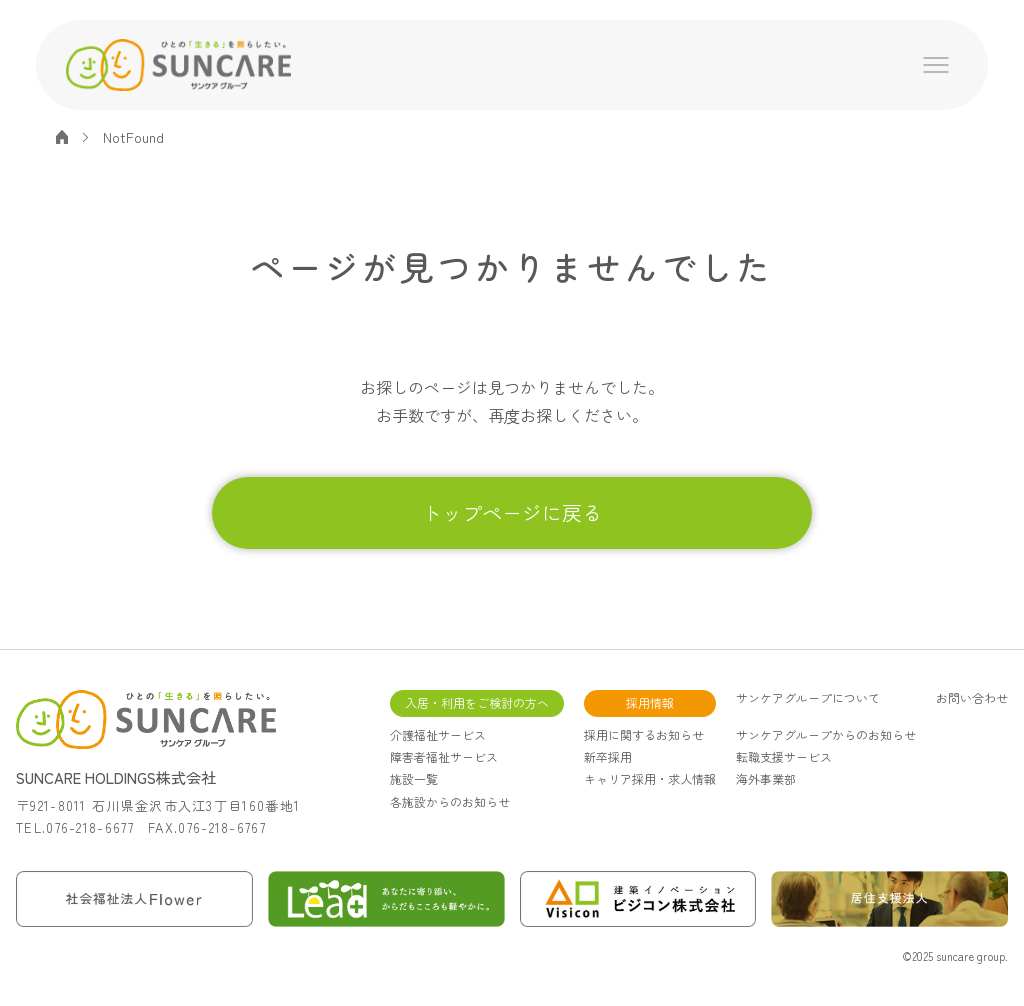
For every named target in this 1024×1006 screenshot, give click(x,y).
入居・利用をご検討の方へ (477, 702)
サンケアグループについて (808, 698)
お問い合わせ (972, 698)
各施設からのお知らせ (450, 801)
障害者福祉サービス (444, 756)
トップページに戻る (512, 512)
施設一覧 (414, 778)
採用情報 (650, 702)
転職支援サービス (784, 756)
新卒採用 (608, 756)
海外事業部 (766, 778)
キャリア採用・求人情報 (650, 778)
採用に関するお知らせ (644, 734)
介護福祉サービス (438, 734)
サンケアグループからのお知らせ (826, 734)
